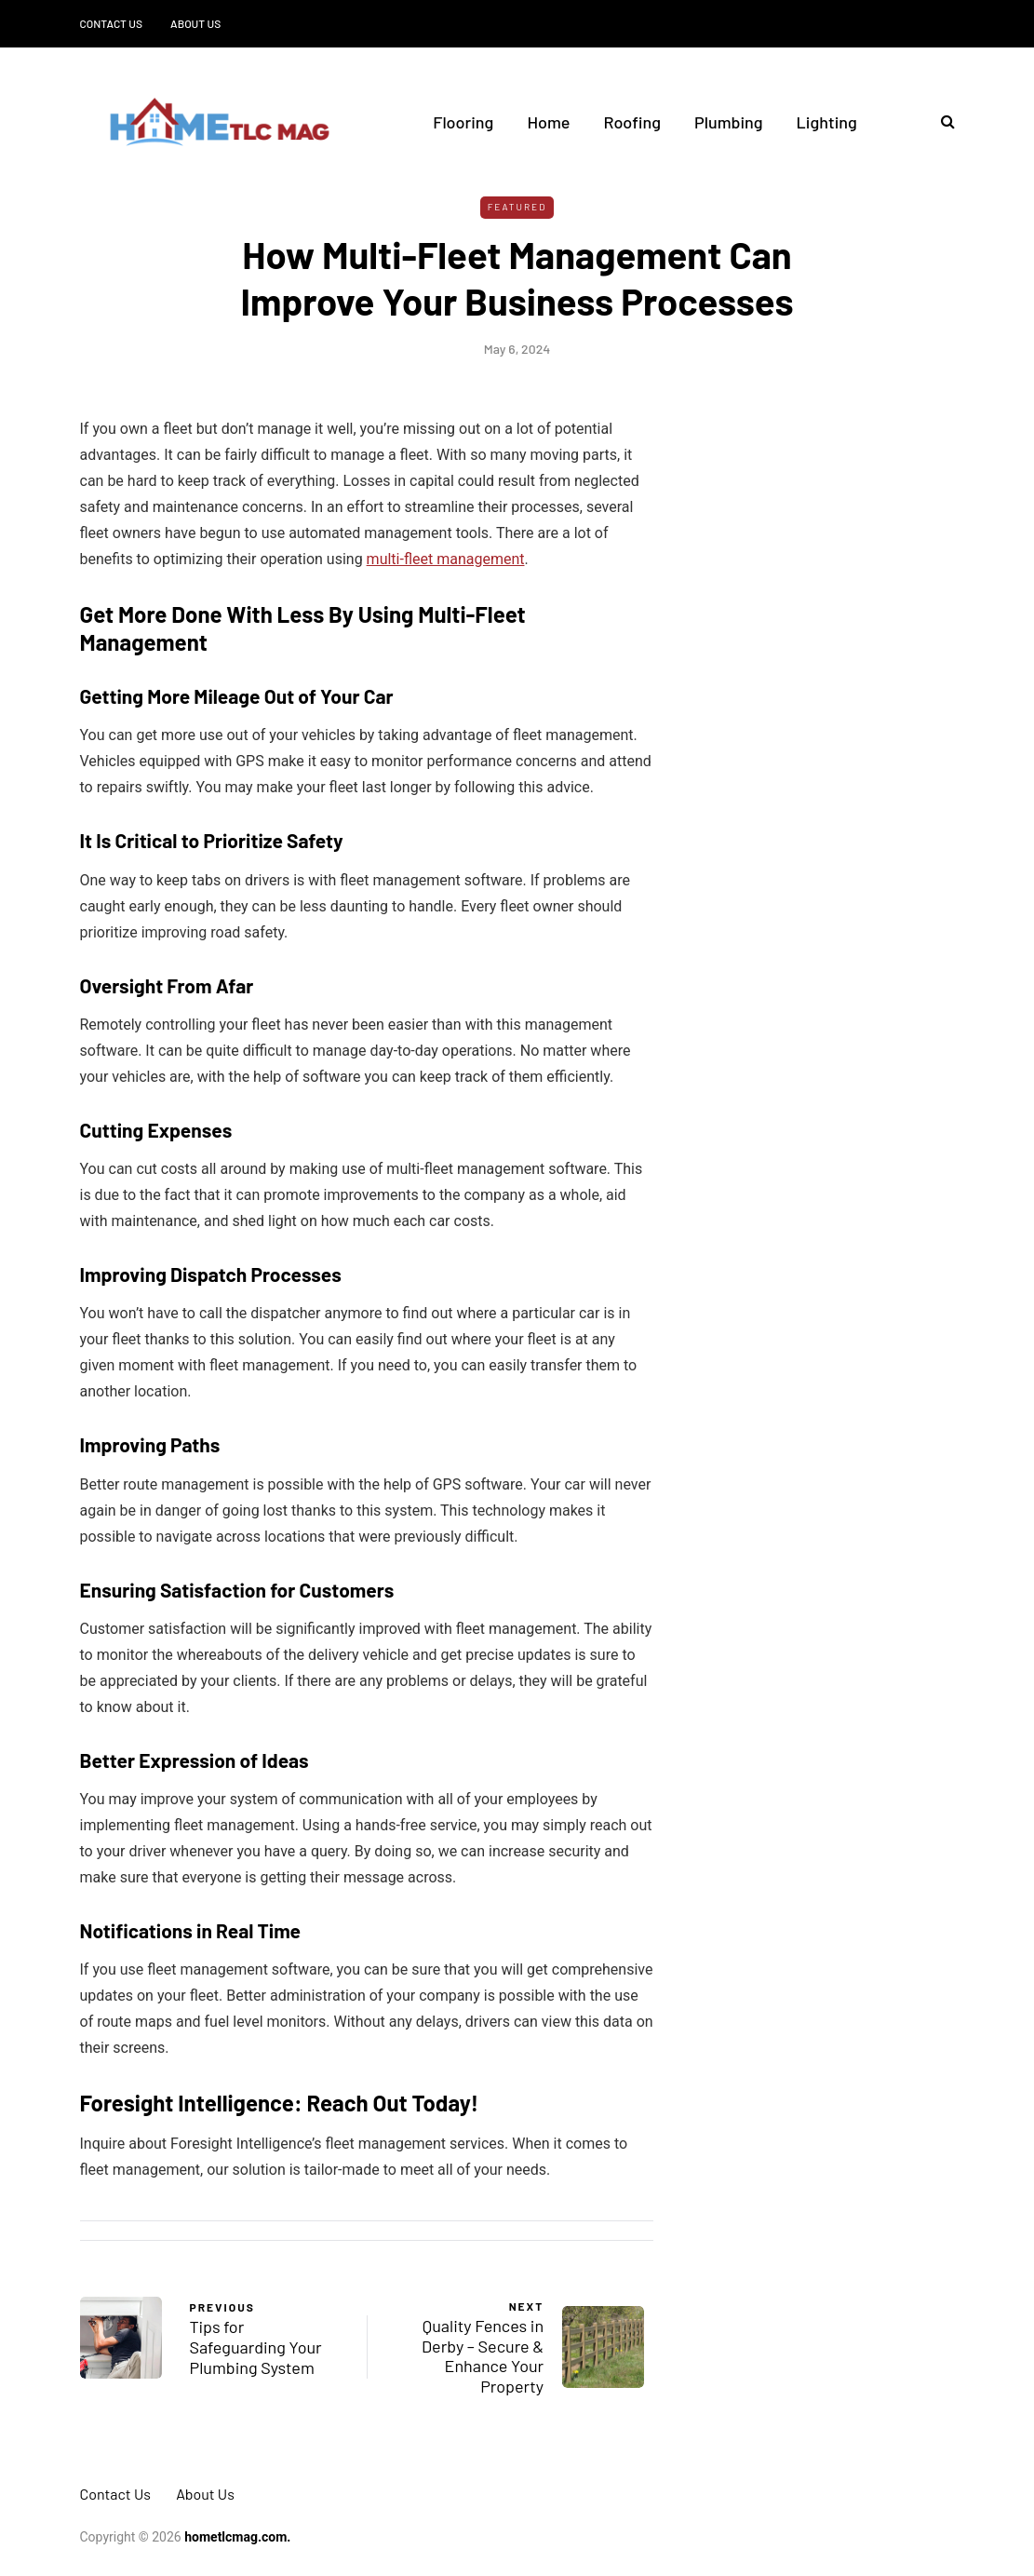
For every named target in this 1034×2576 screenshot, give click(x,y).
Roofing (632, 122)
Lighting (827, 122)
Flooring (463, 122)
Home (548, 122)
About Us (195, 23)
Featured (517, 206)
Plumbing (728, 122)
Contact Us (111, 23)
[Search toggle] (941, 121)
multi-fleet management (446, 559)
